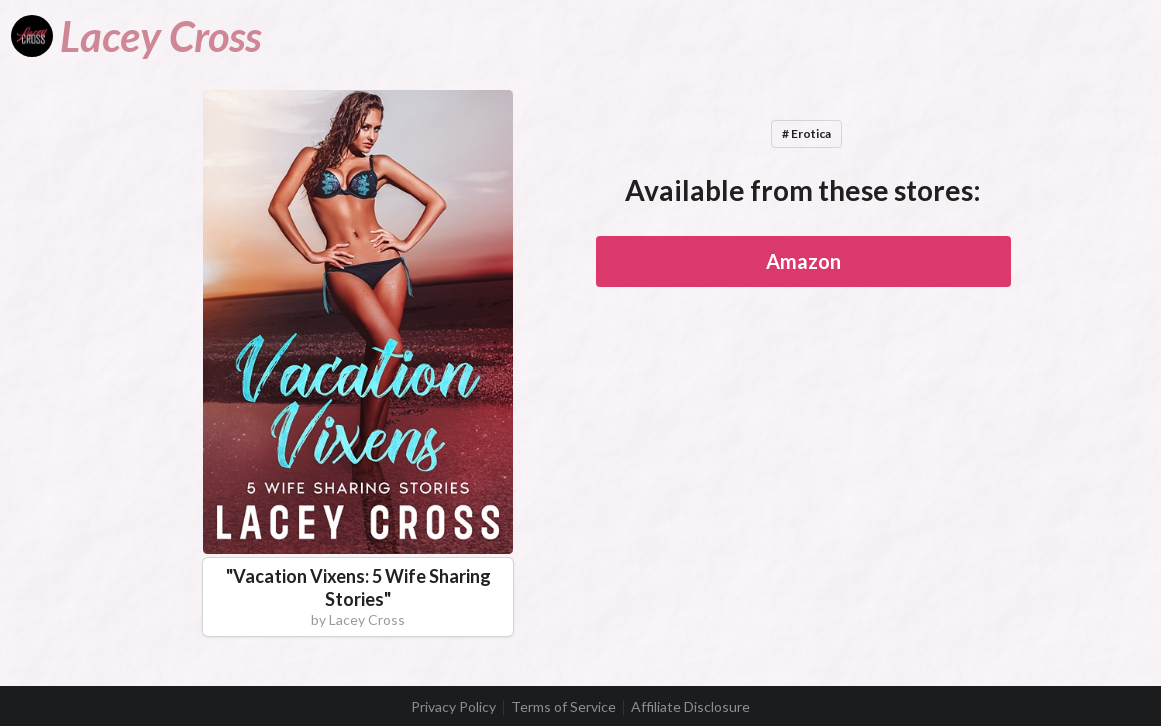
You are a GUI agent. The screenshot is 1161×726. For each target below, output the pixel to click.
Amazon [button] (803, 261)
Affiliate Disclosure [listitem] (690, 707)
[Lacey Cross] (136, 36)
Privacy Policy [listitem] (453, 707)
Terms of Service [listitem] (563, 707)
